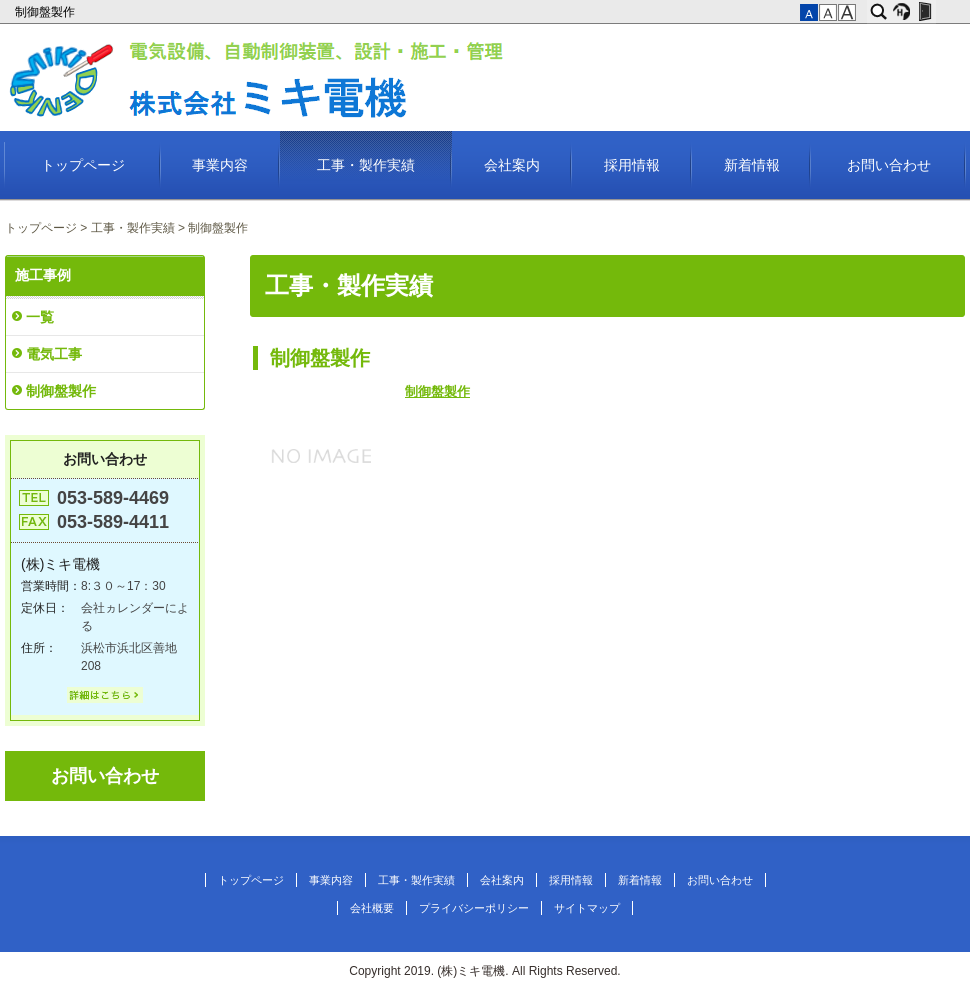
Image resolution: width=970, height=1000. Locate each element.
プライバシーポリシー (474, 908)
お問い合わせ (889, 165)
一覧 (40, 317)
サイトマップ (587, 908)
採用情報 (632, 165)
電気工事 (54, 354)
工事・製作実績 (366, 165)
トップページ (83, 165)
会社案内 (512, 165)
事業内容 (220, 165)
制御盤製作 (46, 12)
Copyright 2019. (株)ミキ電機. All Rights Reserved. (484, 971)
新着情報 (752, 165)
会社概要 (372, 908)
